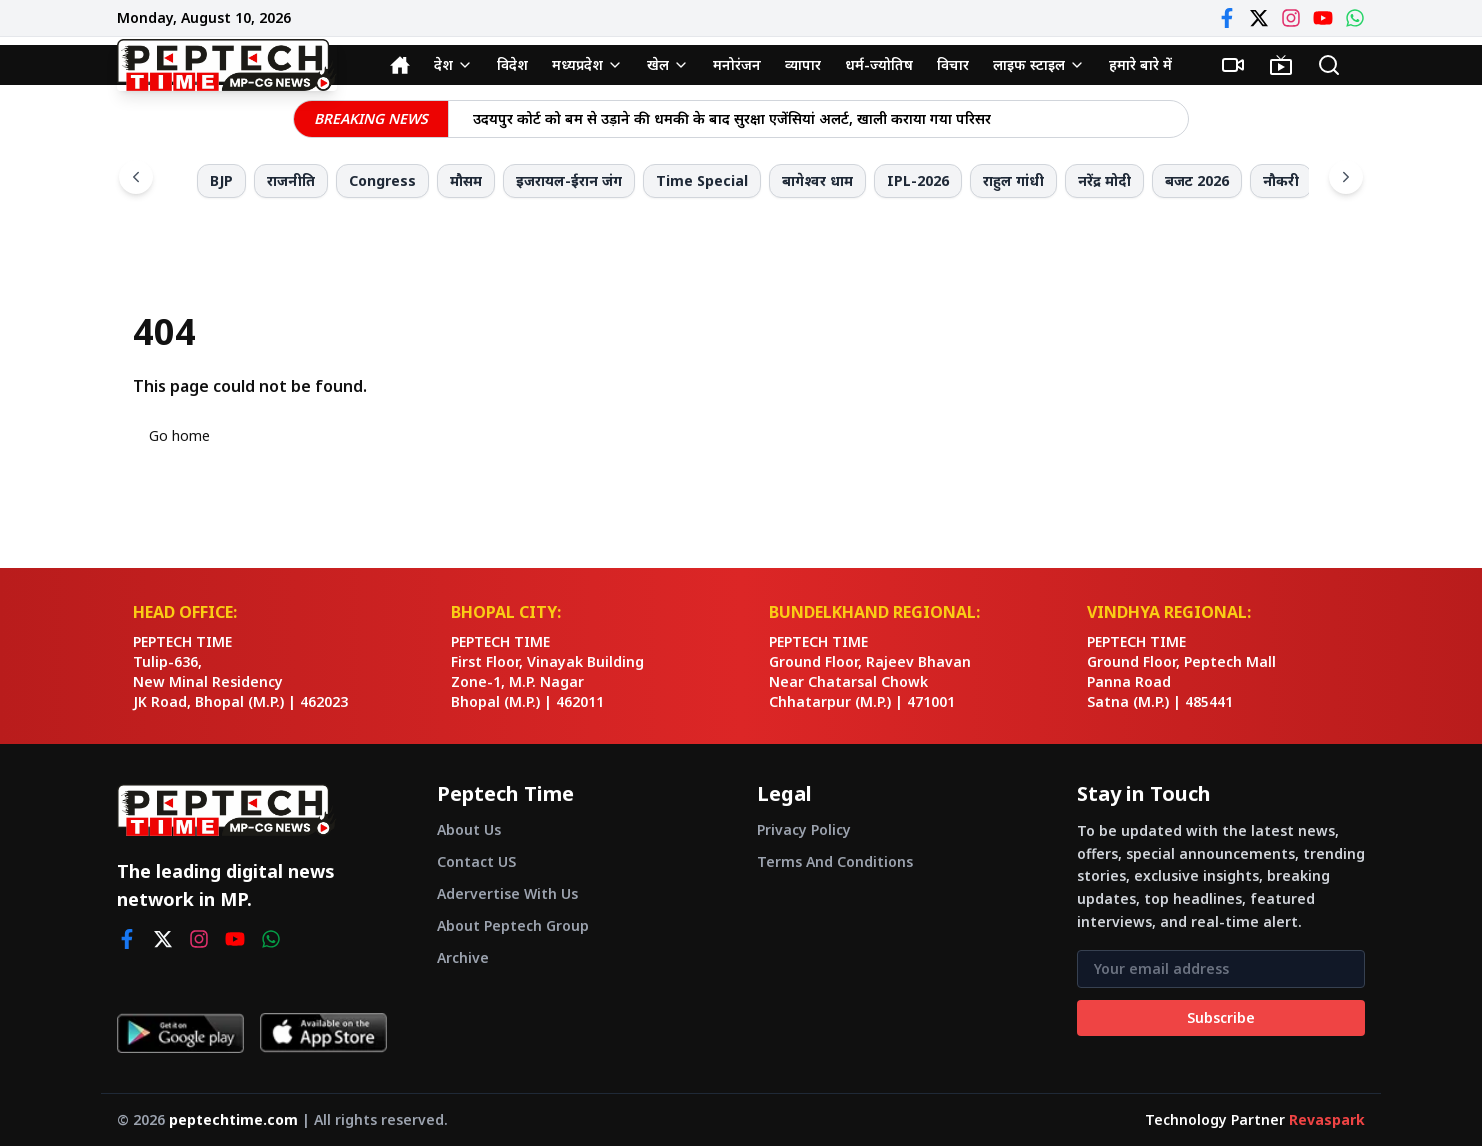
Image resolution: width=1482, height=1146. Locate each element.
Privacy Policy (804, 829)
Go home (179, 435)
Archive (463, 957)
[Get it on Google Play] (180, 1033)
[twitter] (163, 939)
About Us (469, 829)
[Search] (1329, 65)
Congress (382, 180)
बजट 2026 (1197, 180)
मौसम (466, 180)
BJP (221, 180)
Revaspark (1327, 1119)
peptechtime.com (233, 1119)
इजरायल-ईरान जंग (569, 180)
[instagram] (199, 939)
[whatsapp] (271, 939)
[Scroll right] (1346, 177)
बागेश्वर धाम (817, 180)
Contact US (476, 861)
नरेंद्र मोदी (1104, 180)
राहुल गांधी (1013, 180)
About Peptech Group (513, 925)
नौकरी (1281, 180)
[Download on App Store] (323, 1033)
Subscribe (1221, 1017)
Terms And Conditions (835, 861)
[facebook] (127, 939)
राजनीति (291, 180)
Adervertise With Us (507, 893)
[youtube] (235, 939)
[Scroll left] (136, 177)
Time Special (702, 180)
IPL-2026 (918, 180)
